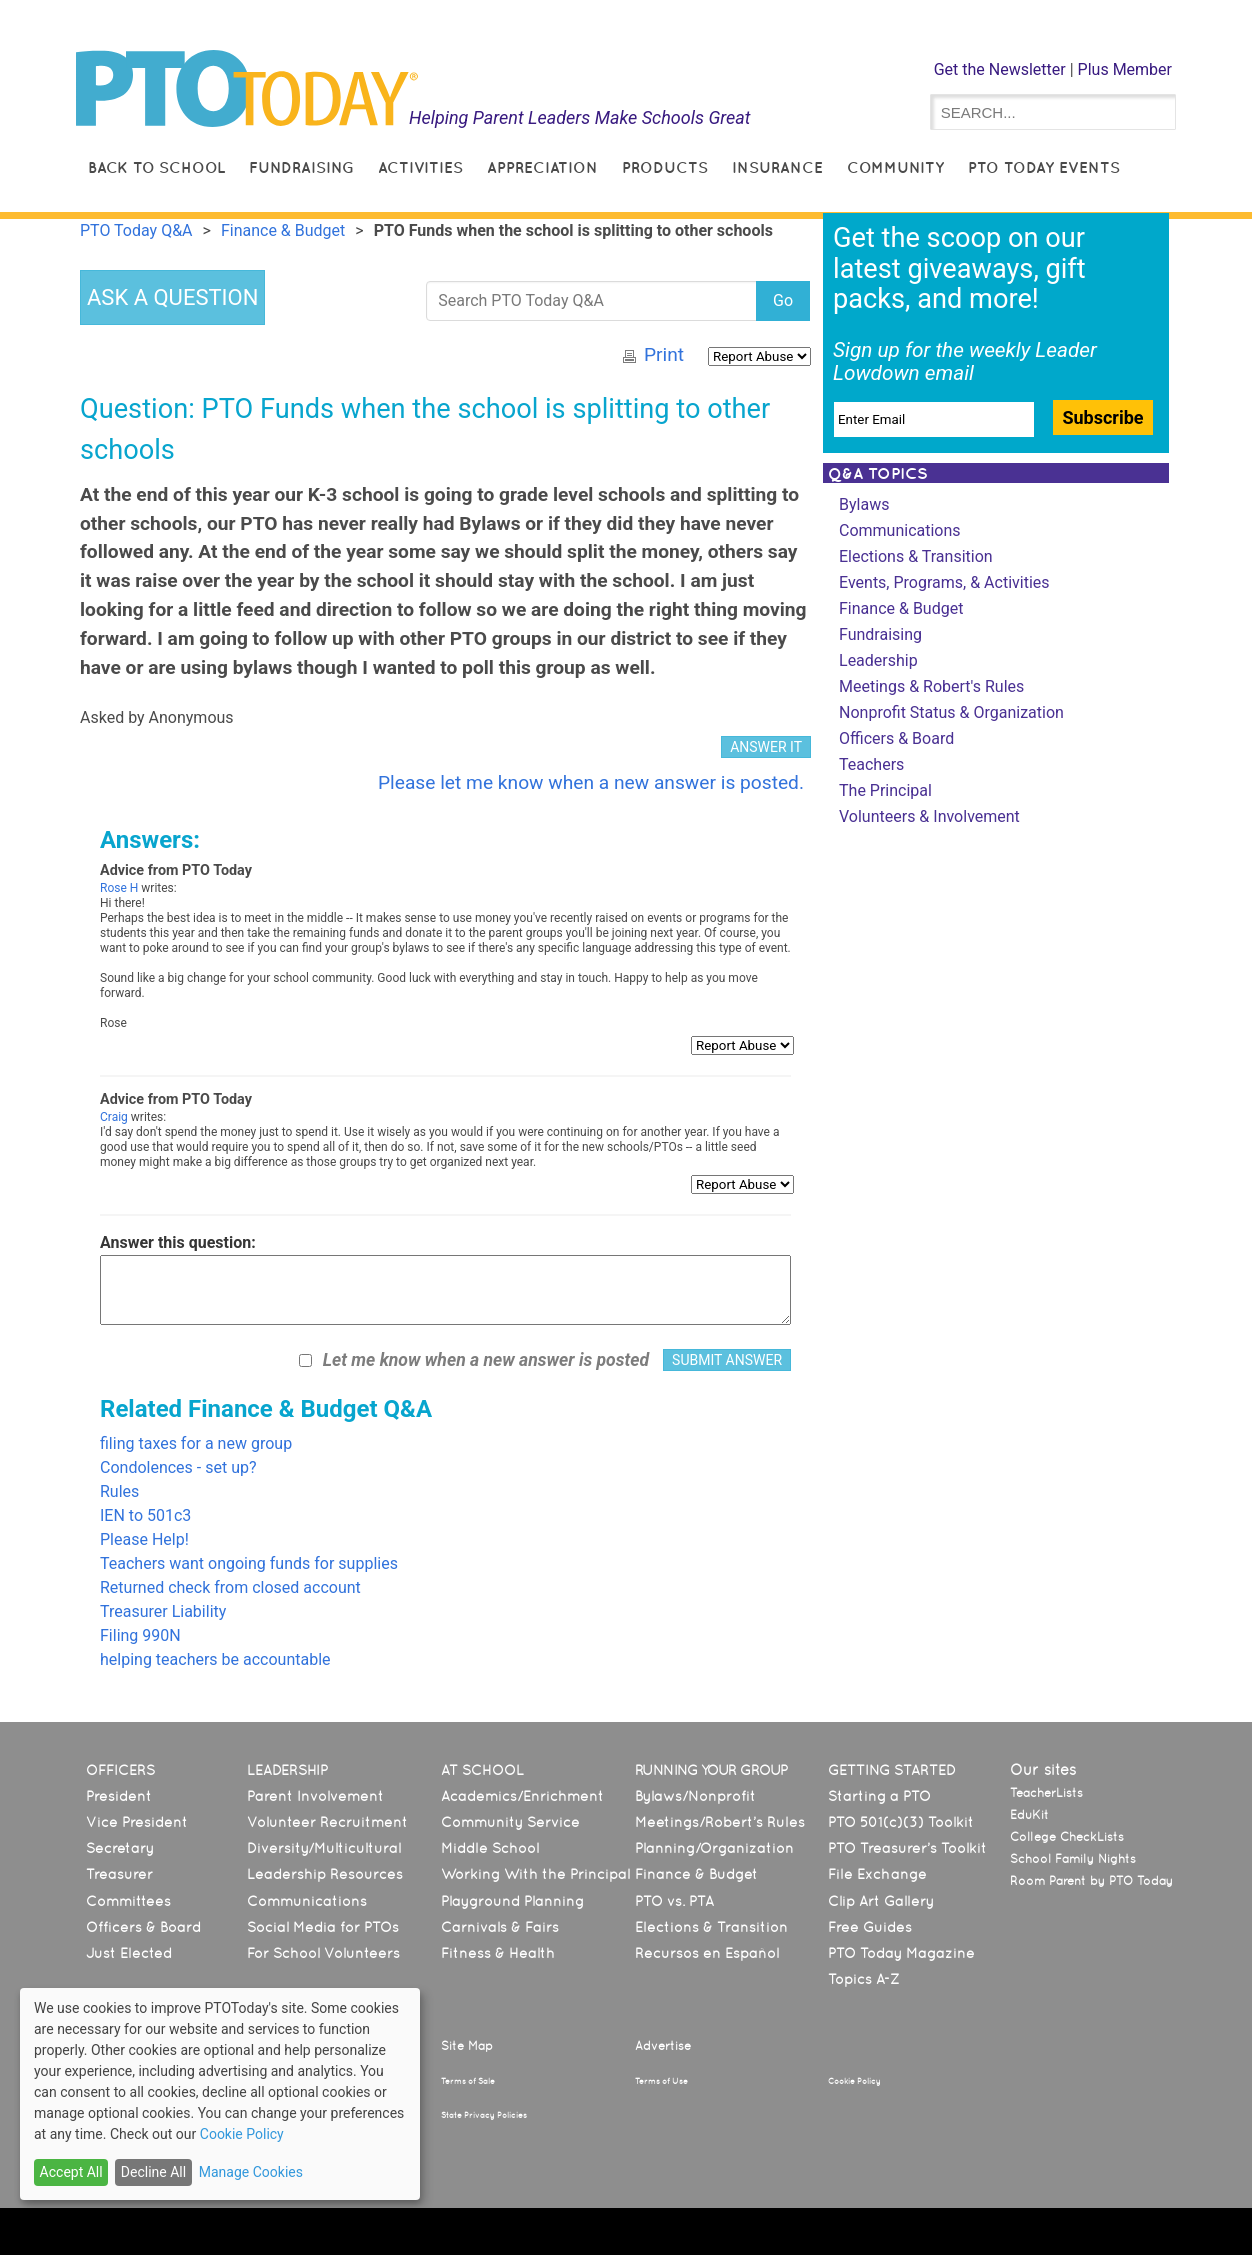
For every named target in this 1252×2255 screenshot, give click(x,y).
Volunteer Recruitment (327, 1822)
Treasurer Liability (163, 1611)
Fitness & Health (498, 1953)
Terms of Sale (468, 2081)
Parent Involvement (315, 1796)
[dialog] (220, 2094)
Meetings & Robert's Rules (931, 686)
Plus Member (1125, 69)
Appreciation (542, 167)
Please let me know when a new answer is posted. (591, 782)
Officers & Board (896, 738)
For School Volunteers (323, 1953)
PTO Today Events (1044, 167)
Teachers (871, 764)
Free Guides (870, 1927)
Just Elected (129, 1953)
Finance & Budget (901, 608)
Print (664, 354)
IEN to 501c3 (145, 1515)
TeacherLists (1046, 1793)
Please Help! (144, 1539)
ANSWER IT (766, 747)
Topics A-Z (863, 1979)
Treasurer (119, 1874)
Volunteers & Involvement (929, 816)
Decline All (153, 2172)
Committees (128, 1901)
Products (665, 167)
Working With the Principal (535, 1874)
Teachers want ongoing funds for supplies (249, 1563)
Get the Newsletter (1000, 69)
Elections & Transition (916, 556)
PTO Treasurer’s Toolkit (907, 1848)
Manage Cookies (251, 2172)
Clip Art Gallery (881, 1901)
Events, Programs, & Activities (944, 582)
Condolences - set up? (178, 1467)
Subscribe (1102, 417)
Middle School (490, 1848)
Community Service (510, 1822)
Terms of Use (661, 2081)
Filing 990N (140, 1635)
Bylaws (864, 504)
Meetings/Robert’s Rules (720, 1822)
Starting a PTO (879, 1796)
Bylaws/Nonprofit (695, 1796)
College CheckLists (1067, 1837)
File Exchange (877, 1874)
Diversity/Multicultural (324, 1848)
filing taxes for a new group (196, 1443)
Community (895, 167)
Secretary (120, 1848)
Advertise (663, 2046)
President (119, 1796)
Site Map (467, 2046)
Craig (114, 1117)
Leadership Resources (325, 1874)
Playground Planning (512, 1901)
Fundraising (301, 167)
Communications (900, 530)
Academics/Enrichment (522, 1796)
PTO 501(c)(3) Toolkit (901, 1822)
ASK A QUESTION (172, 297)
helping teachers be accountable (215, 1659)
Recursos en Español (707, 1953)
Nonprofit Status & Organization (951, 712)
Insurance (777, 167)
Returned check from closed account (230, 1587)
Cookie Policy (854, 2081)
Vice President (137, 1822)
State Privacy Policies (484, 2115)
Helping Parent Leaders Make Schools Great (580, 117)
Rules (119, 1491)
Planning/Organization (714, 1848)
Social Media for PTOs (323, 1927)
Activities (420, 167)
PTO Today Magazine (901, 1953)
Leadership (878, 660)
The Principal (885, 790)
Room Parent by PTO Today (1091, 1881)
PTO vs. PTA (674, 1901)
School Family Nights (1073, 1859)
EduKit (1029, 1815)
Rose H (119, 888)
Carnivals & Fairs (500, 1927)
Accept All (71, 2172)
